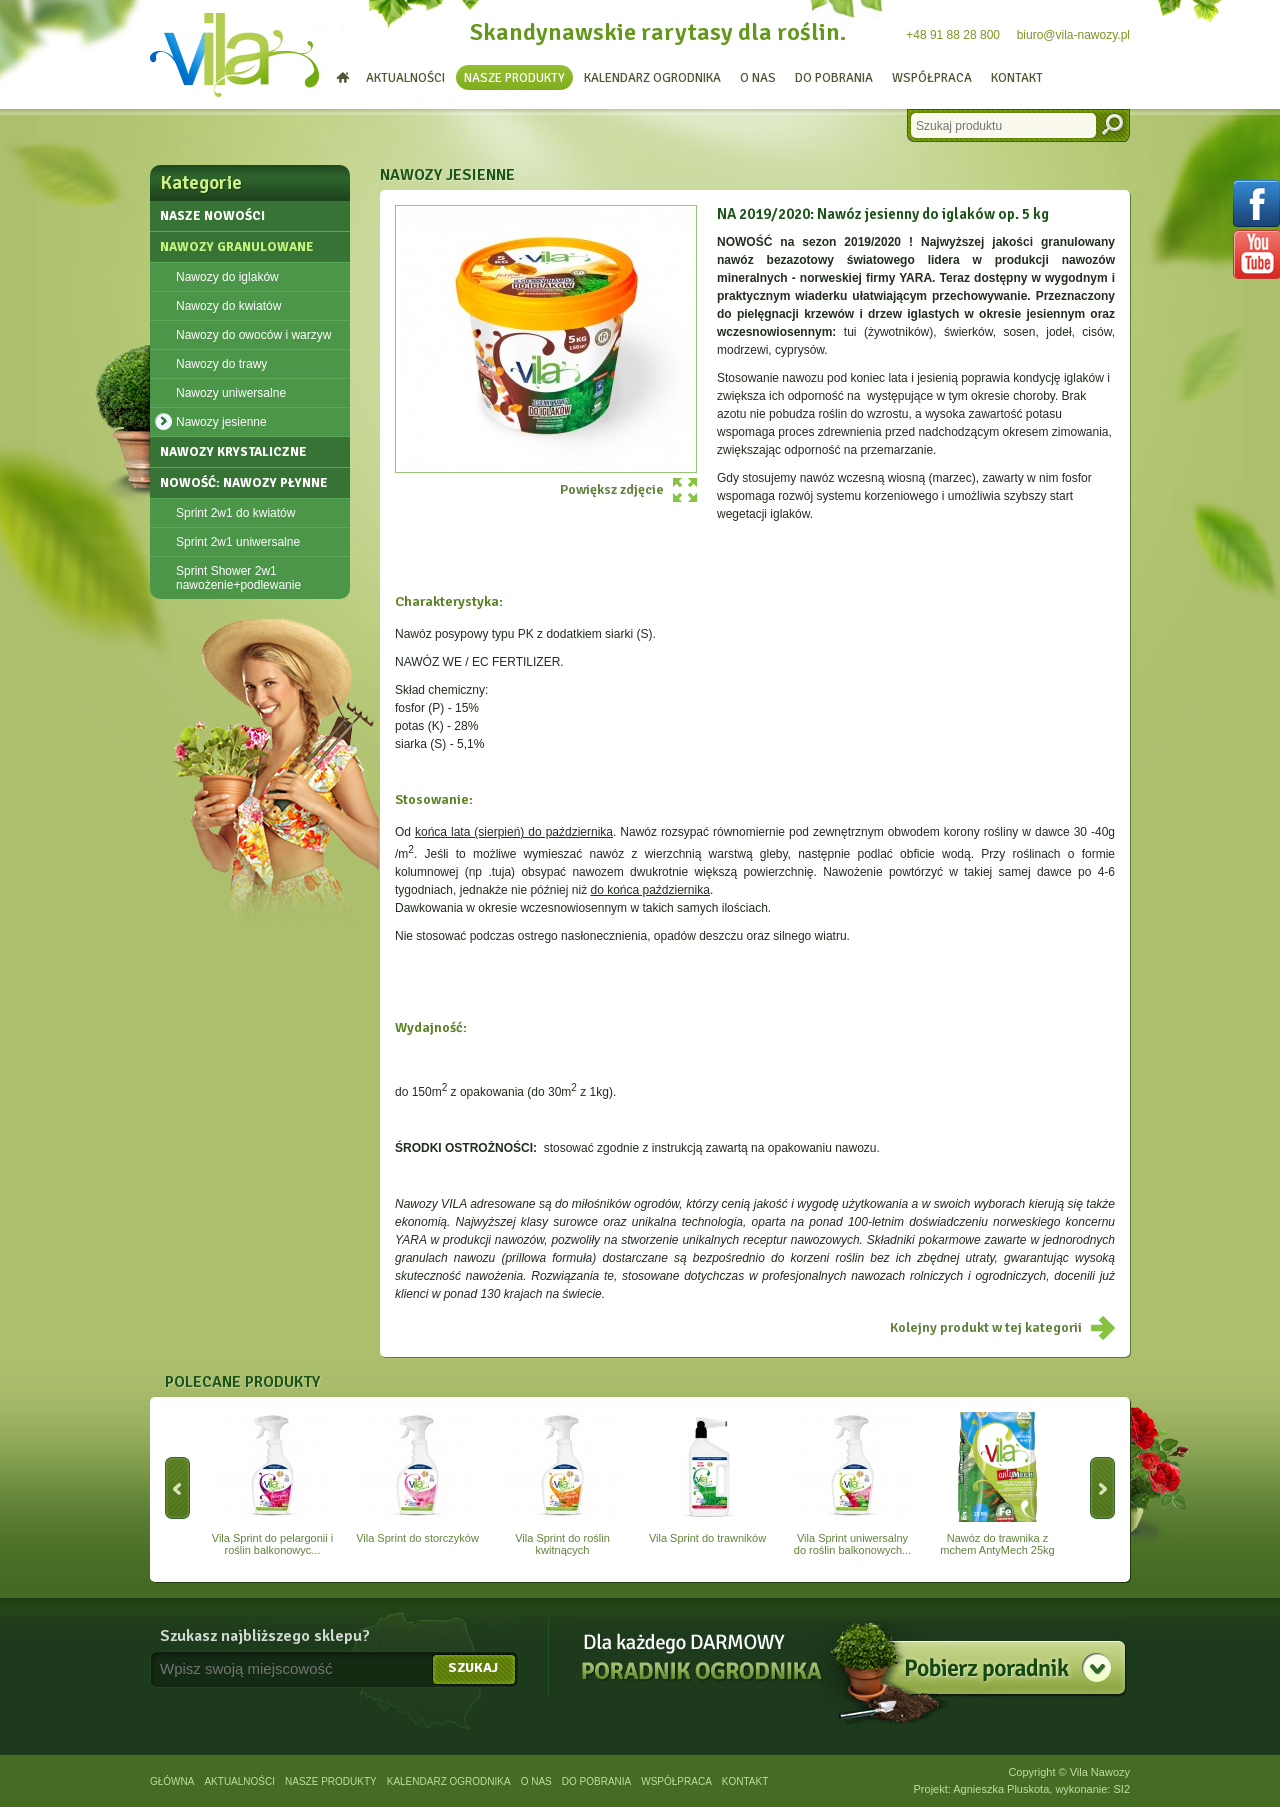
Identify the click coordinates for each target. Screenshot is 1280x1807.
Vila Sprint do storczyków (417, 1478)
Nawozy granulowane (237, 247)
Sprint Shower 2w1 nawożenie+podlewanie (238, 578)
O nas (758, 78)
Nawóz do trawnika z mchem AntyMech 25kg (998, 1484)
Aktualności (405, 78)
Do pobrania (834, 78)
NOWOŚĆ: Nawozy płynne (244, 483)
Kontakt (1017, 78)
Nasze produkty (514, 78)
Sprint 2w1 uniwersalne (238, 542)
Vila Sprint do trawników (708, 1478)
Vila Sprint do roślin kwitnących (563, 1484)
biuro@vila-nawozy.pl (1073, 35)
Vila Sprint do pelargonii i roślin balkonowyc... (272, 1484)
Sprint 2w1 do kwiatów (235, 513)
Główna (172, 1781)
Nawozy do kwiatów (228, 306)
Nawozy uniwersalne (231, 393)
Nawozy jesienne (221, 422)
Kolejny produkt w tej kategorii (986, 1327)
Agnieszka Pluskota (1001, 1789)
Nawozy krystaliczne (233, 452)
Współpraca (932, 78)
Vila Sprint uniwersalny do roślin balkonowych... (853, 1484)
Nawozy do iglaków (227, 277)
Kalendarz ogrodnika (652, 78)
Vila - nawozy (235, 55)
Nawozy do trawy (221, 364)
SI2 (1121, 1789)
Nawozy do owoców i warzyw (253, 335)
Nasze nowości (212, 216)
